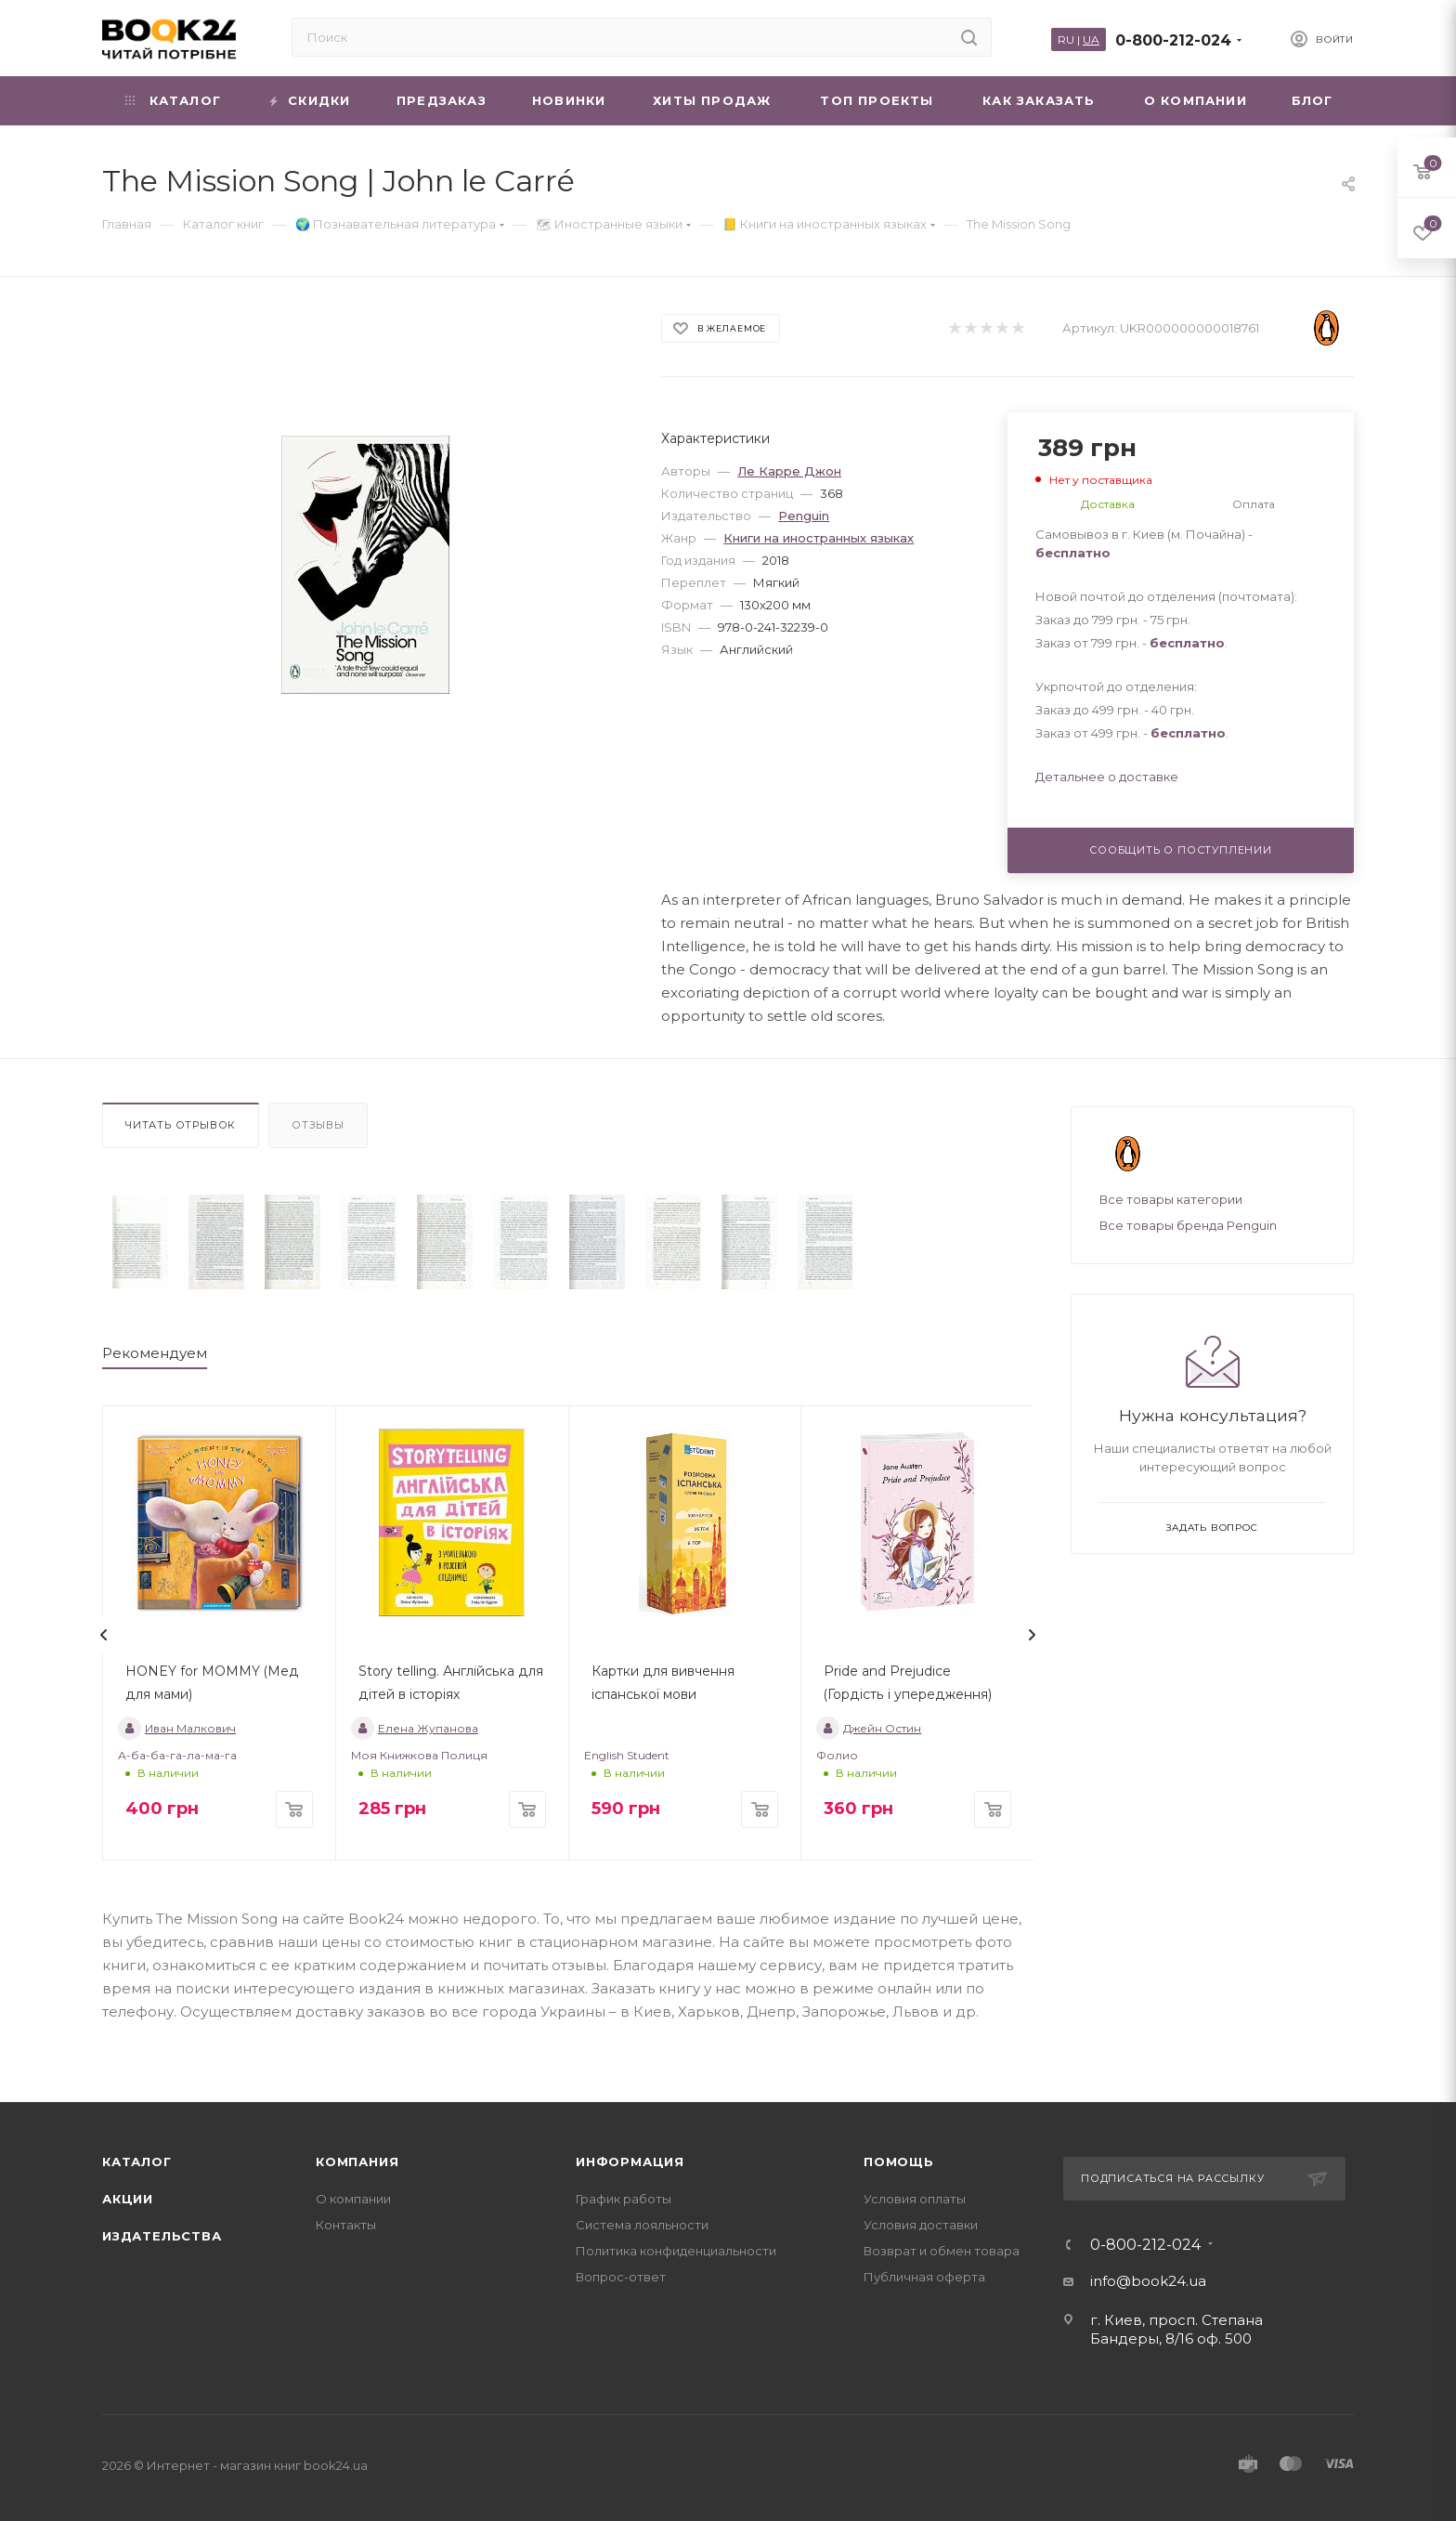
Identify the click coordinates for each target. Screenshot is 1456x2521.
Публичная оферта (924, 2276)
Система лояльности (642, 2224)
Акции (127, 2198)
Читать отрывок (180, 1124)
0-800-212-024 (1173, 40)
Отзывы (318, 1124)
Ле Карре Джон (789, 471)
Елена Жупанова (414, 1728)
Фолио (837, 1755)
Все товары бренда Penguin (1188, 1225)
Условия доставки (921, 2224)
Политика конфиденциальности (676, 2250)
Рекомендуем (154, 1353)
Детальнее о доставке (1106, 776)
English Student (627, 1755)
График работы (623, 2198)
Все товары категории (1170, 1199)
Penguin (803, 515)
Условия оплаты (915, 2198)
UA (1091, 39)
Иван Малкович (177, 1728)
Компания (357, 2161)
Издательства (162, 2235)
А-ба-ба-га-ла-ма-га (177, 1755)
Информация (630, 2161)
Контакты (346, 2224)
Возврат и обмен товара (942, 2250)
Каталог (137, 2161)
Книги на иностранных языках (818, 537)
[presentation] (104, 1634)
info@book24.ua (1148, 2281)
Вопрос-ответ (621, 2276)
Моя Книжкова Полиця (419, 1755)
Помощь (899, 2161)
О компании (353, 2198)
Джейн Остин (868, 1728)
